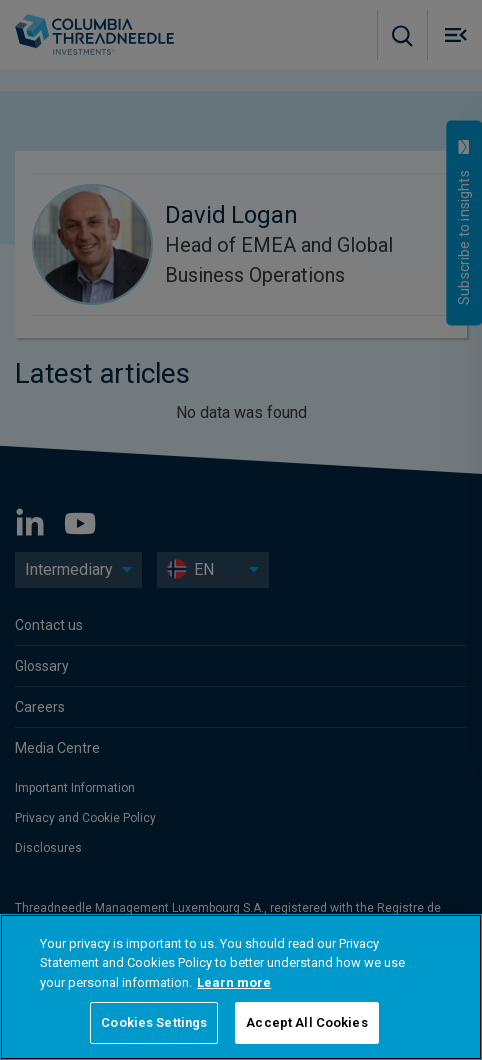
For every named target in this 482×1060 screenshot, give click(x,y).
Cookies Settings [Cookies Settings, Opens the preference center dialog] (154, 1022)
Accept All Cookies (306, 1022)
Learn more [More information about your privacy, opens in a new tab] (234, 982)
